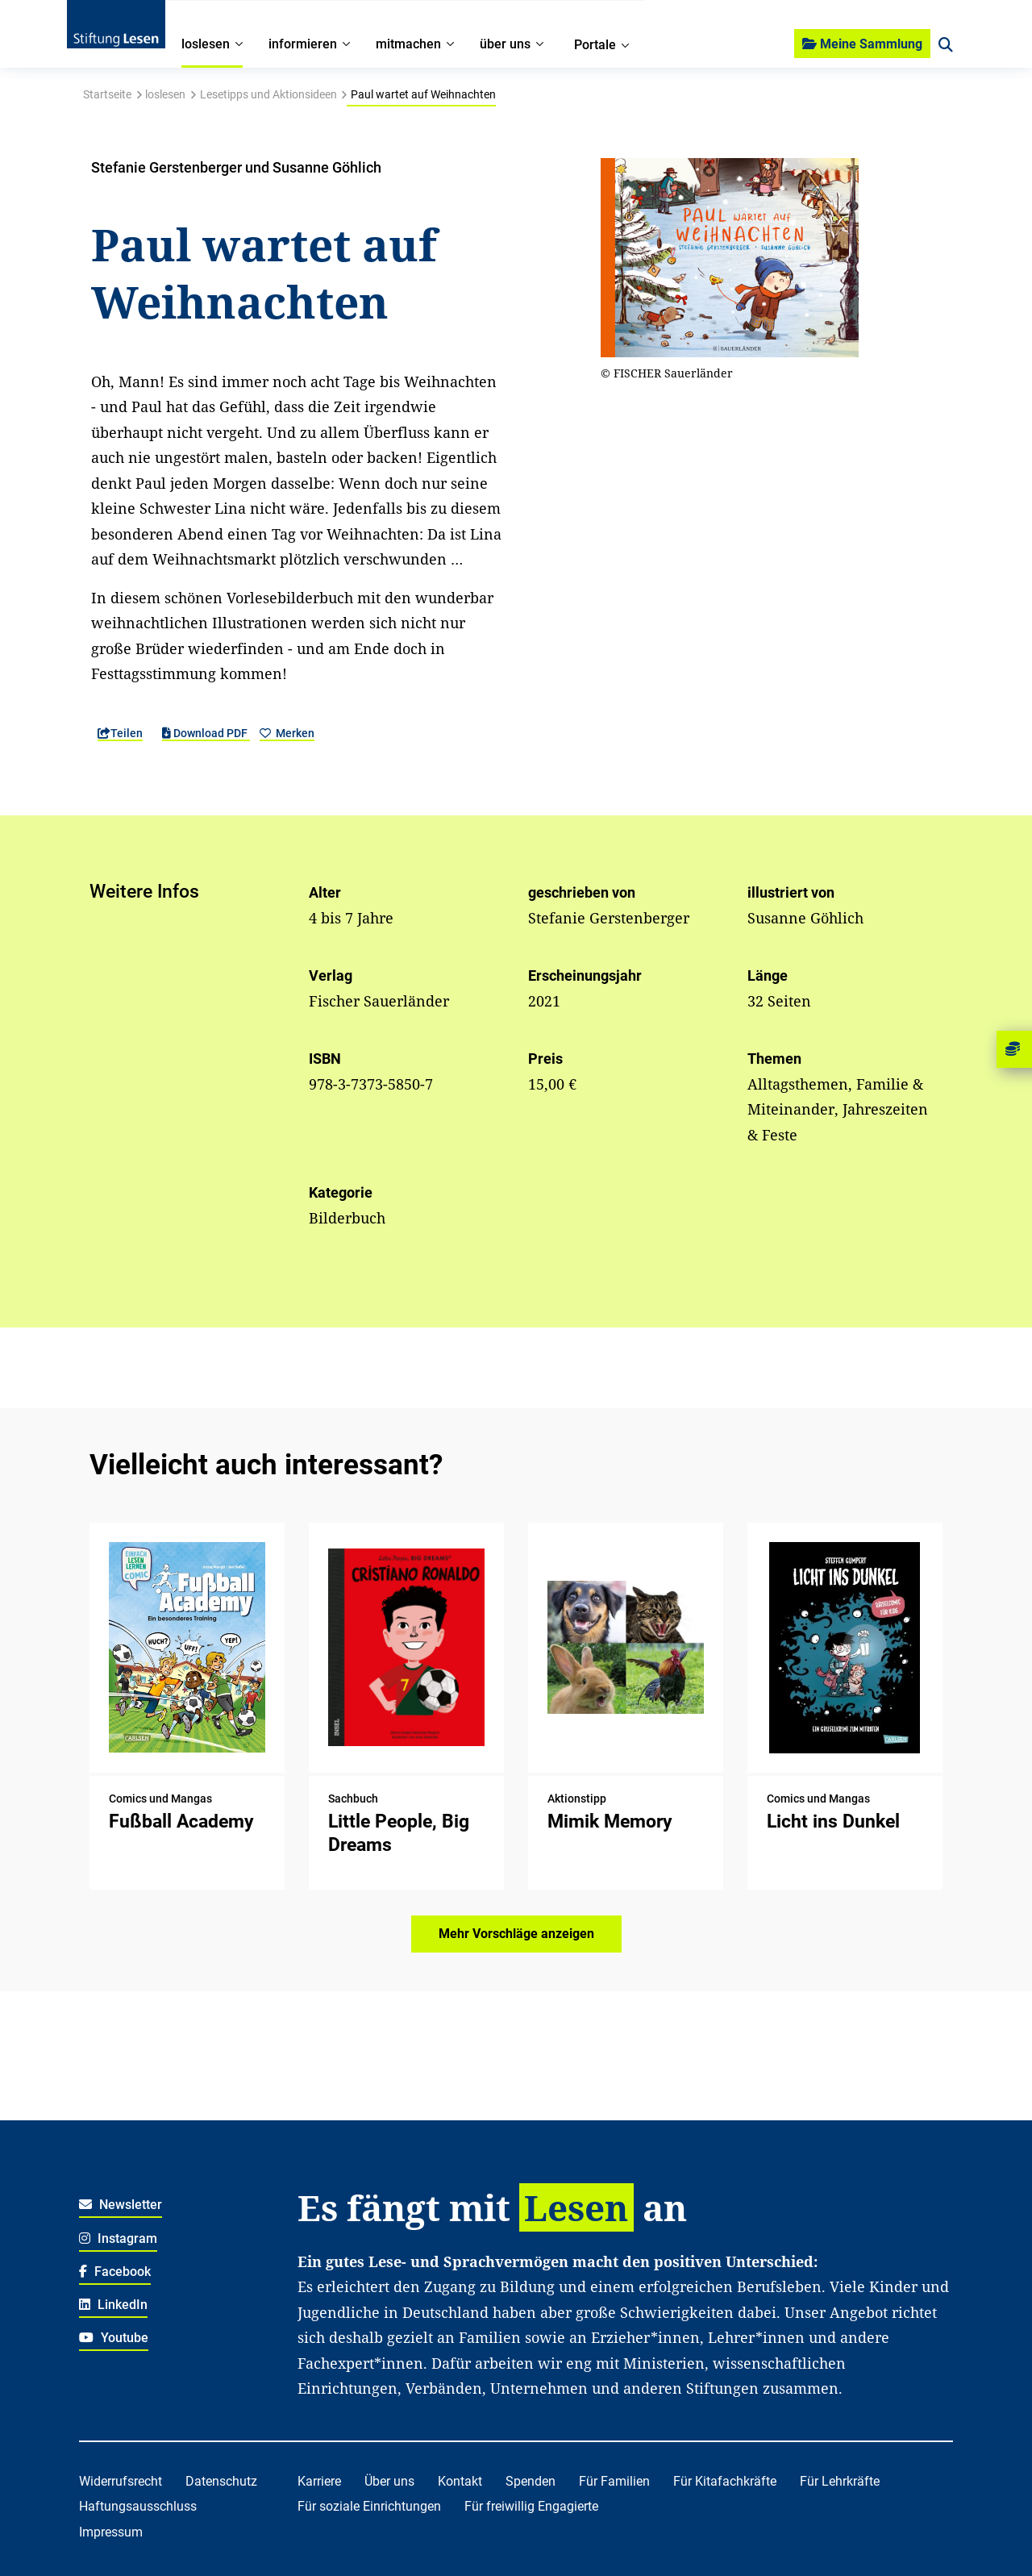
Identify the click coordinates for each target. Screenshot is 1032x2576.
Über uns (389, 2481)
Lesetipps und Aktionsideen (268, 94)
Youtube (113, 2337)
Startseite (107, 94)
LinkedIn (113, 2304)
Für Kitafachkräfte (724, 2481)
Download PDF (206, 733)
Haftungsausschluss (138, 2506)
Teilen (120, 733)
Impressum (111, 2532)
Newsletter (120, 2204)
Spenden (531, 2481)
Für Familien (614, 2481)
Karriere (319, 2481)
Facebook (115, 2271)
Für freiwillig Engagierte (531, 2506)
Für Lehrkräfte (840, 2481)
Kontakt (460, 2481)
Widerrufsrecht (120, 2481)
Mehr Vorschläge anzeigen (516, 1933)
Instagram (118, 2238)
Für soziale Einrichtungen (369, 2506)
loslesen (165, 94)
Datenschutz (221, 2481)
